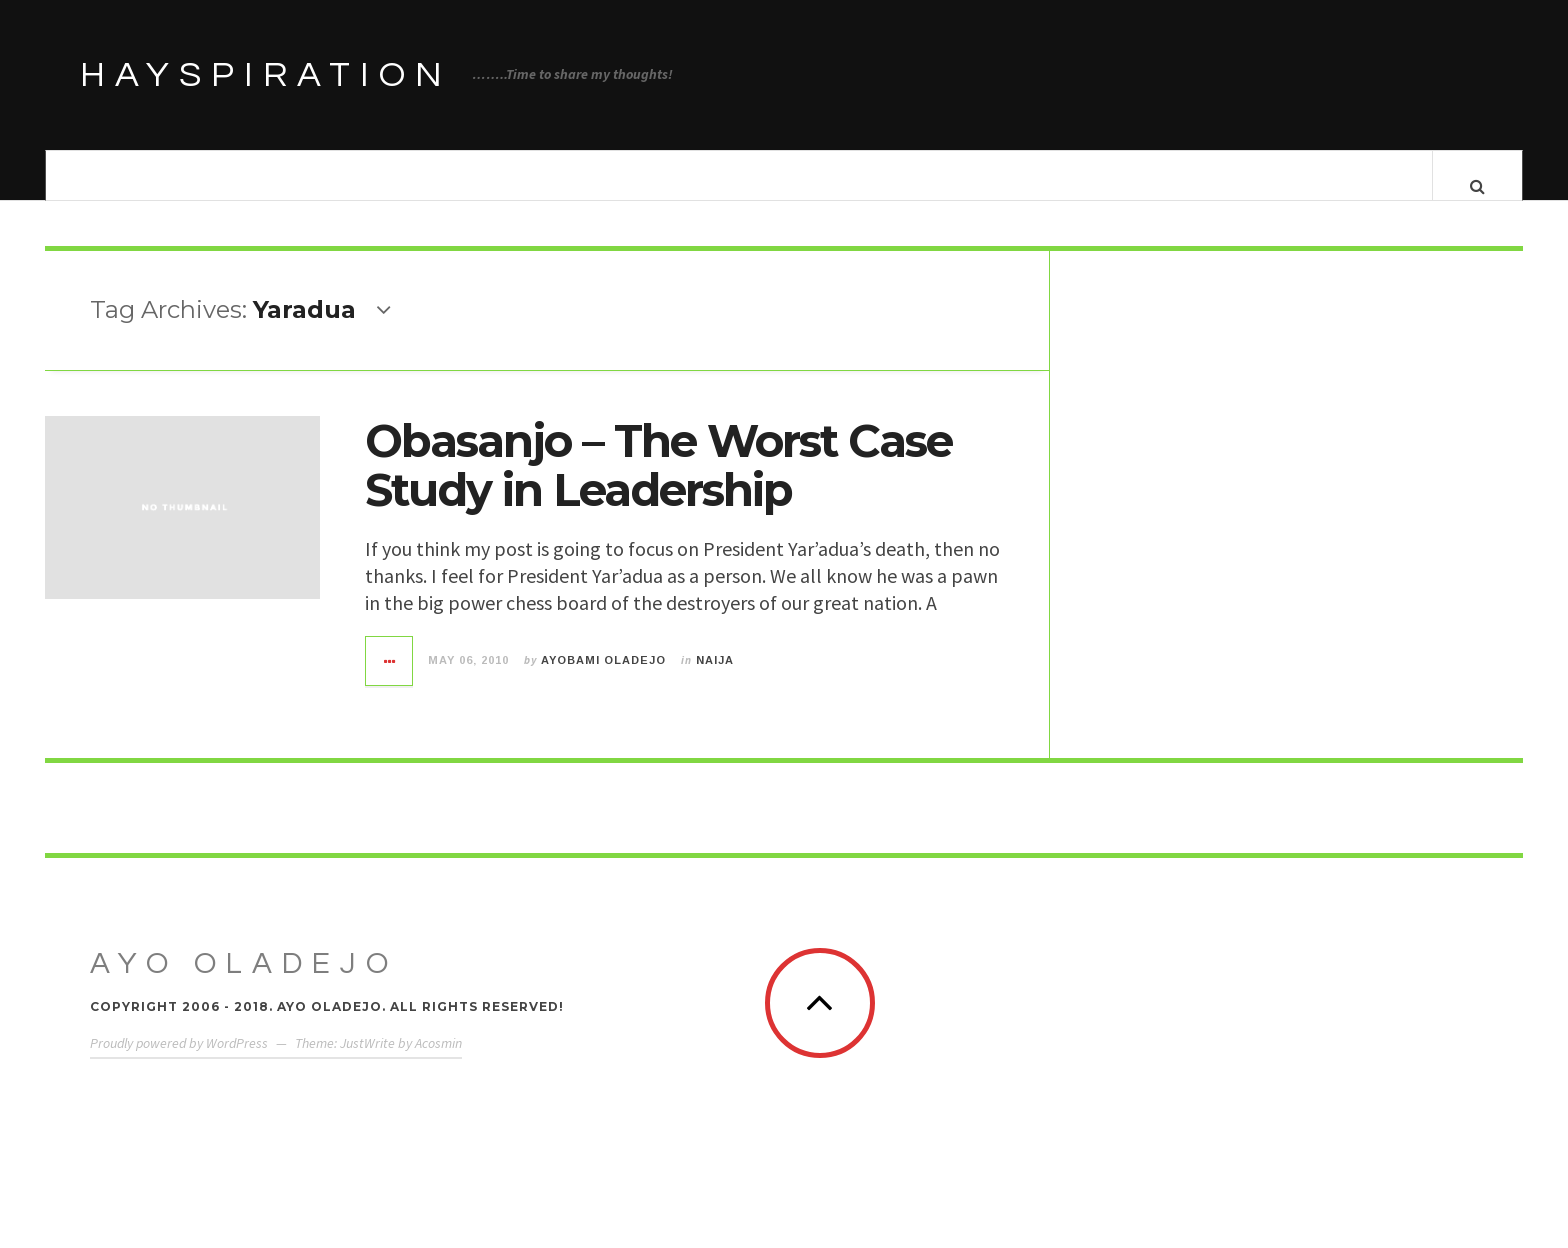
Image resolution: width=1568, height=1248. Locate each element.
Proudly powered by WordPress (179, 1062)
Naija (715, 679)
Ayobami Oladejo (603, 679)
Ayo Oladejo (244, 982)
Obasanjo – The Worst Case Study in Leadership (658, 484)
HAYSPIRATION (266, 75)
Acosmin (438, 1062)
